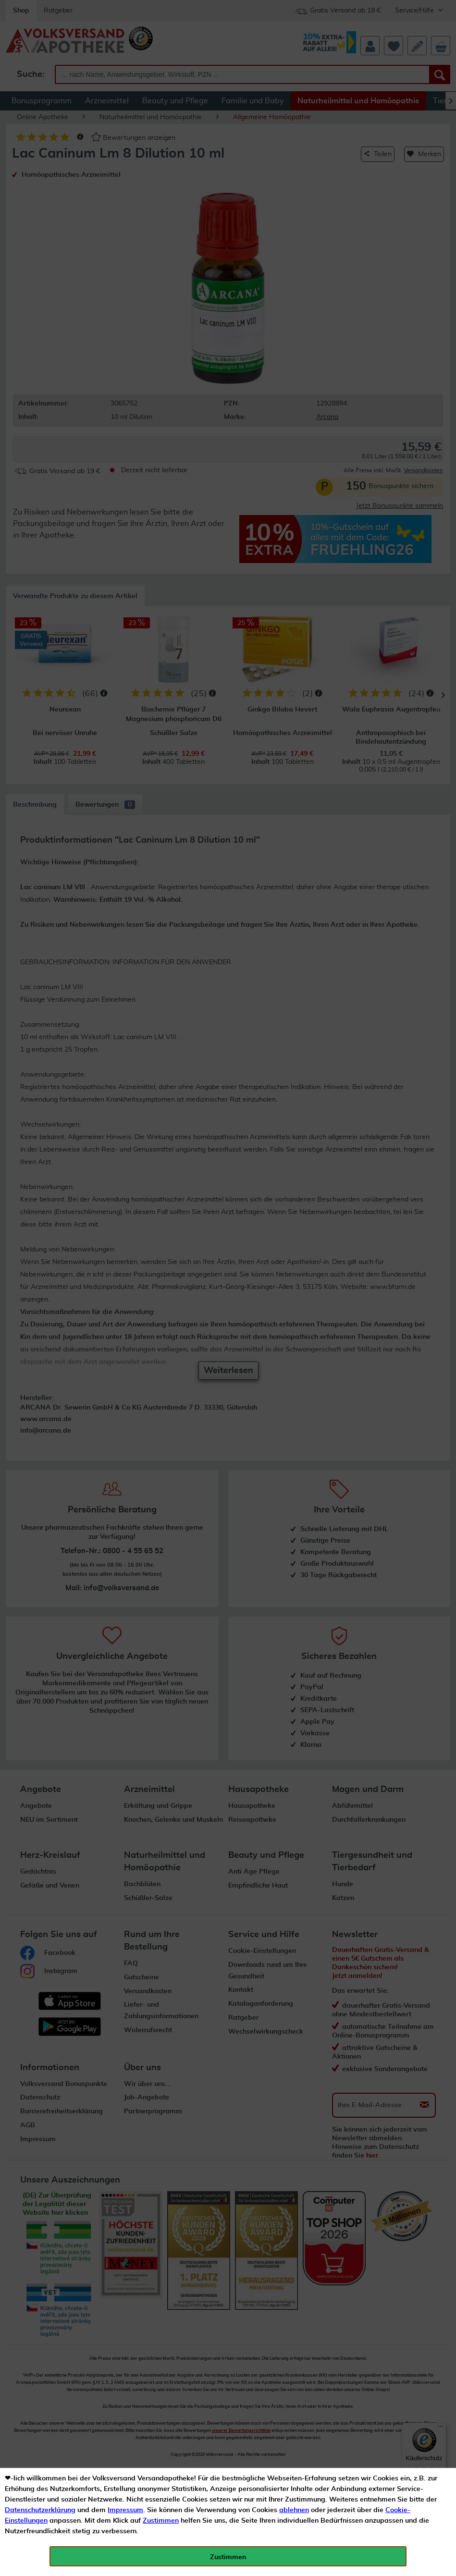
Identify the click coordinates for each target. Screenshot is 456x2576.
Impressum (125, 2510)
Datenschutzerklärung (40, 2510)
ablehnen (294, 2510)
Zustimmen (161, 2520)
